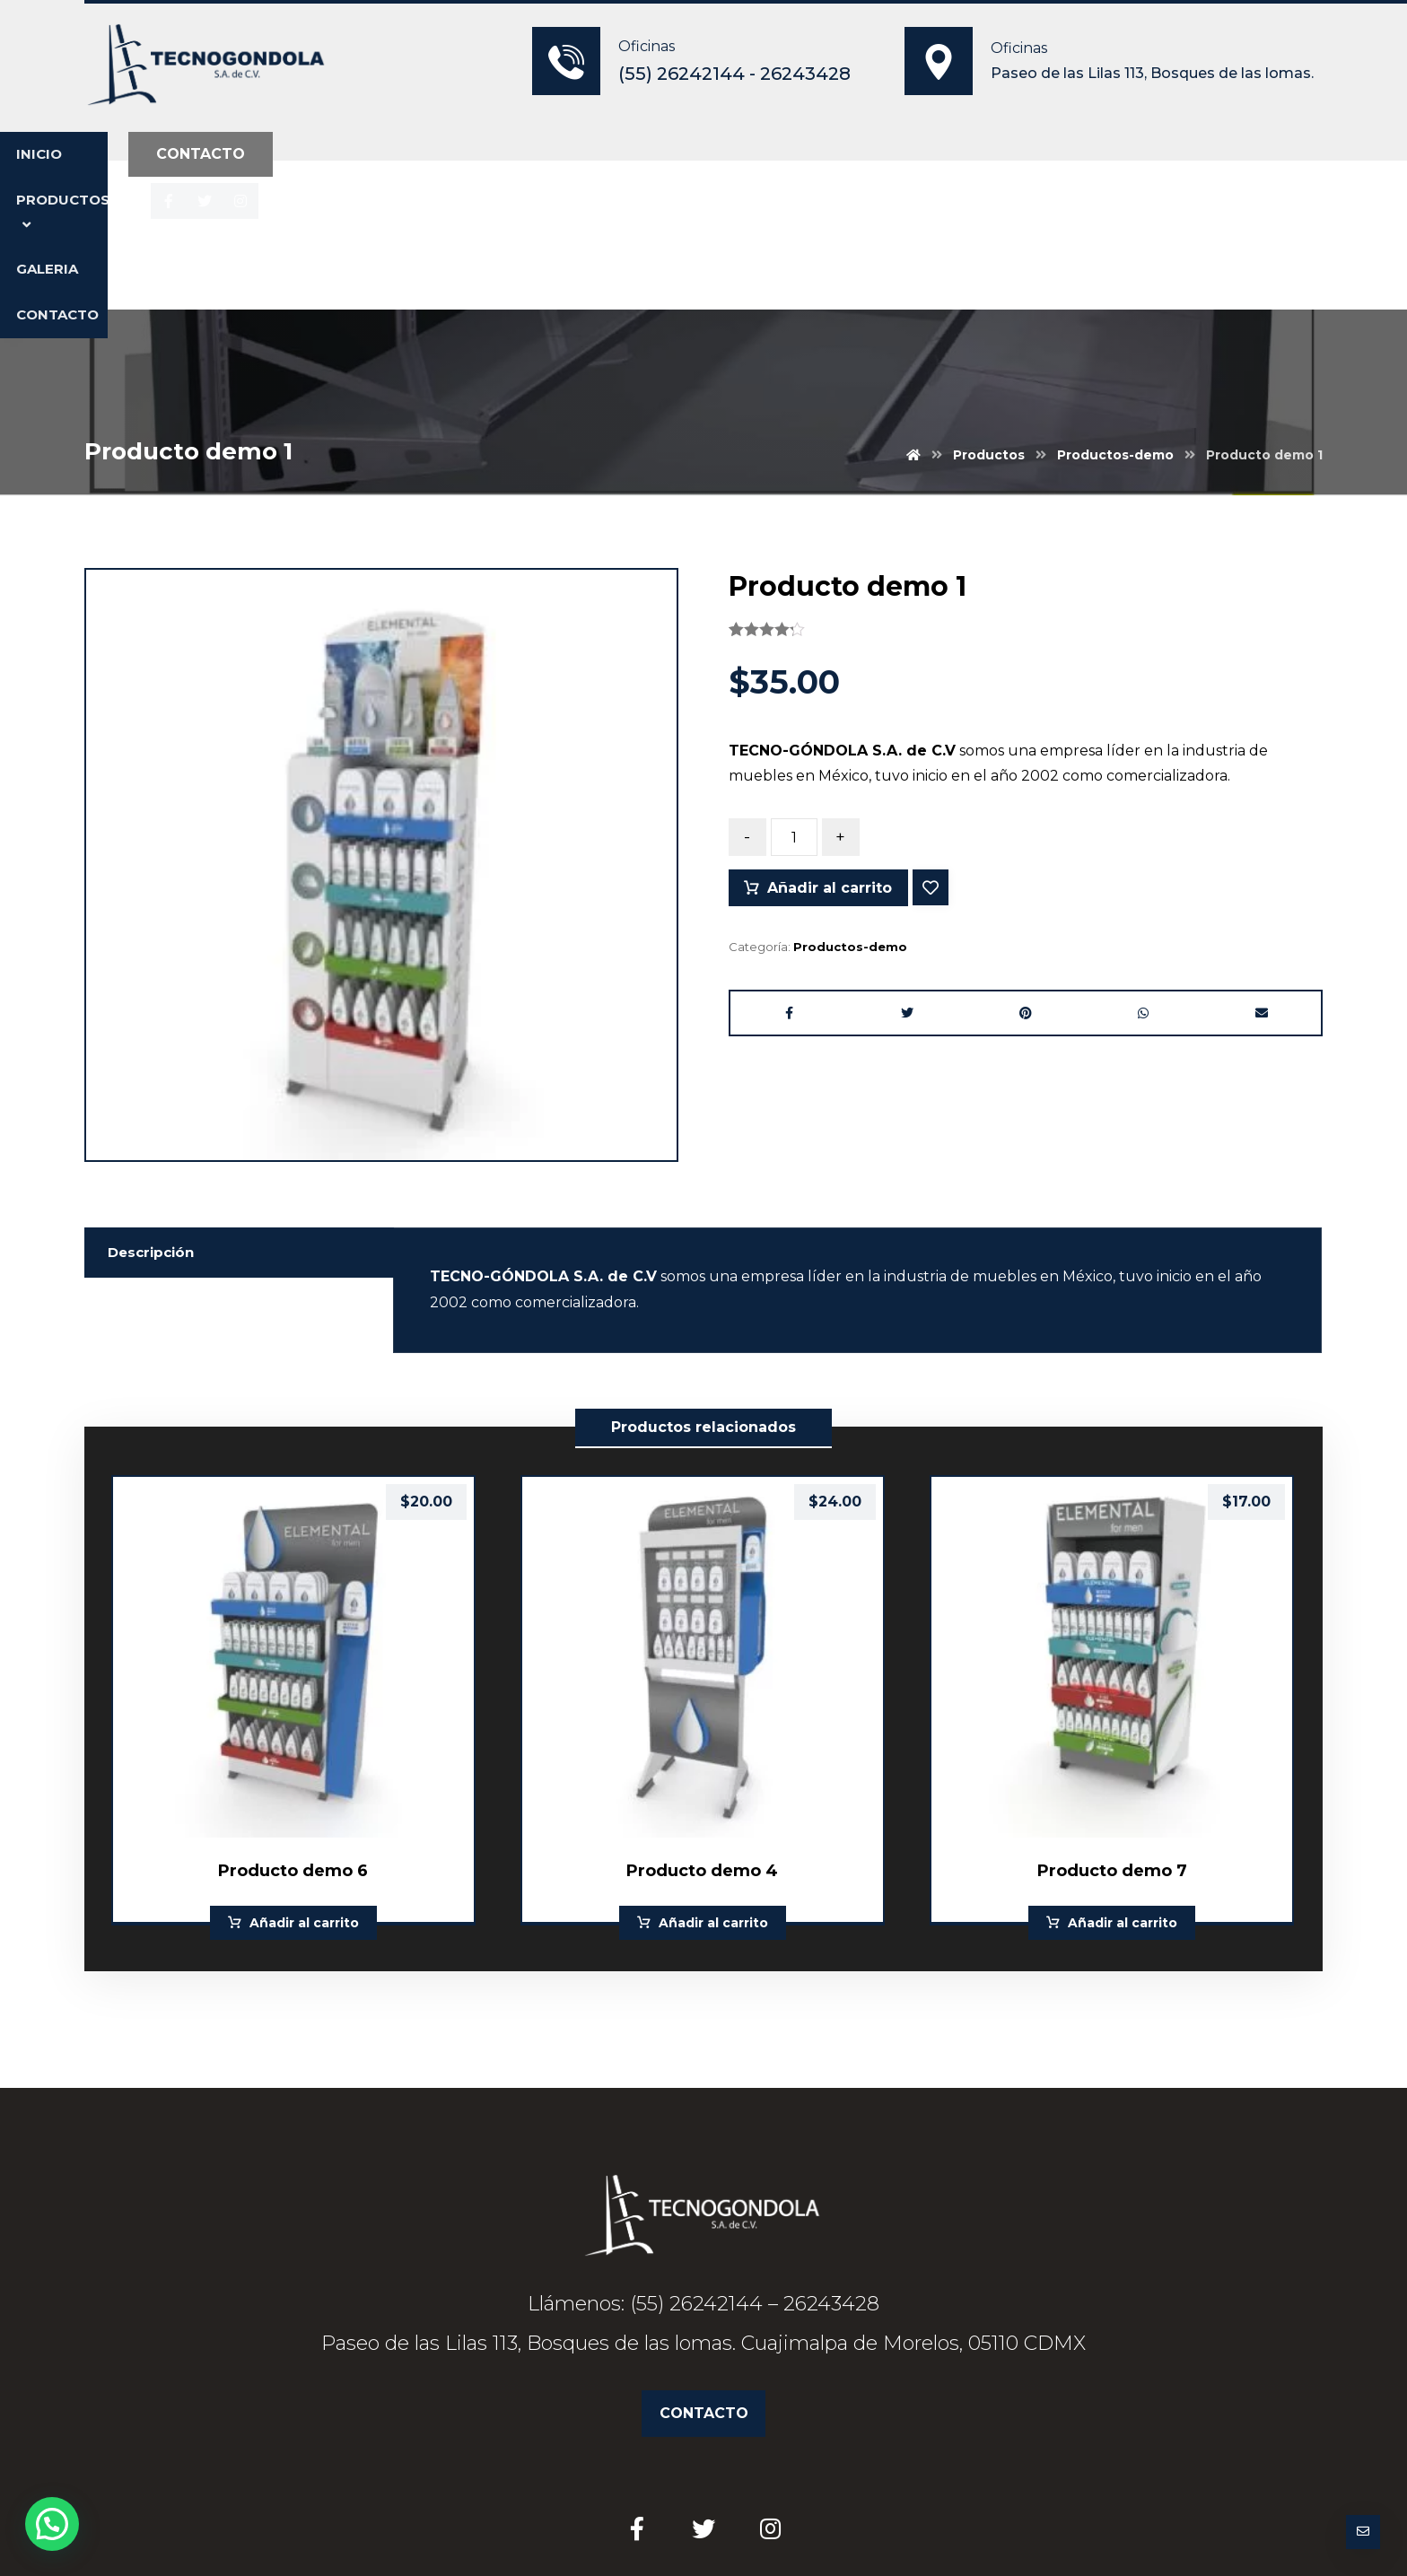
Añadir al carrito (832, 742)
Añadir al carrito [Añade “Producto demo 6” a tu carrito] (304, 1770)
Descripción (154, 1094)
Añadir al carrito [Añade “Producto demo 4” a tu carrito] (713, 1770)
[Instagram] (1149, 156)
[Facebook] (1077, 156)
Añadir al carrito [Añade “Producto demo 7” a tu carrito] (1122, 1770)
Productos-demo (850, 801)
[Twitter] (1113, 156)
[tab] (239, 1095)
